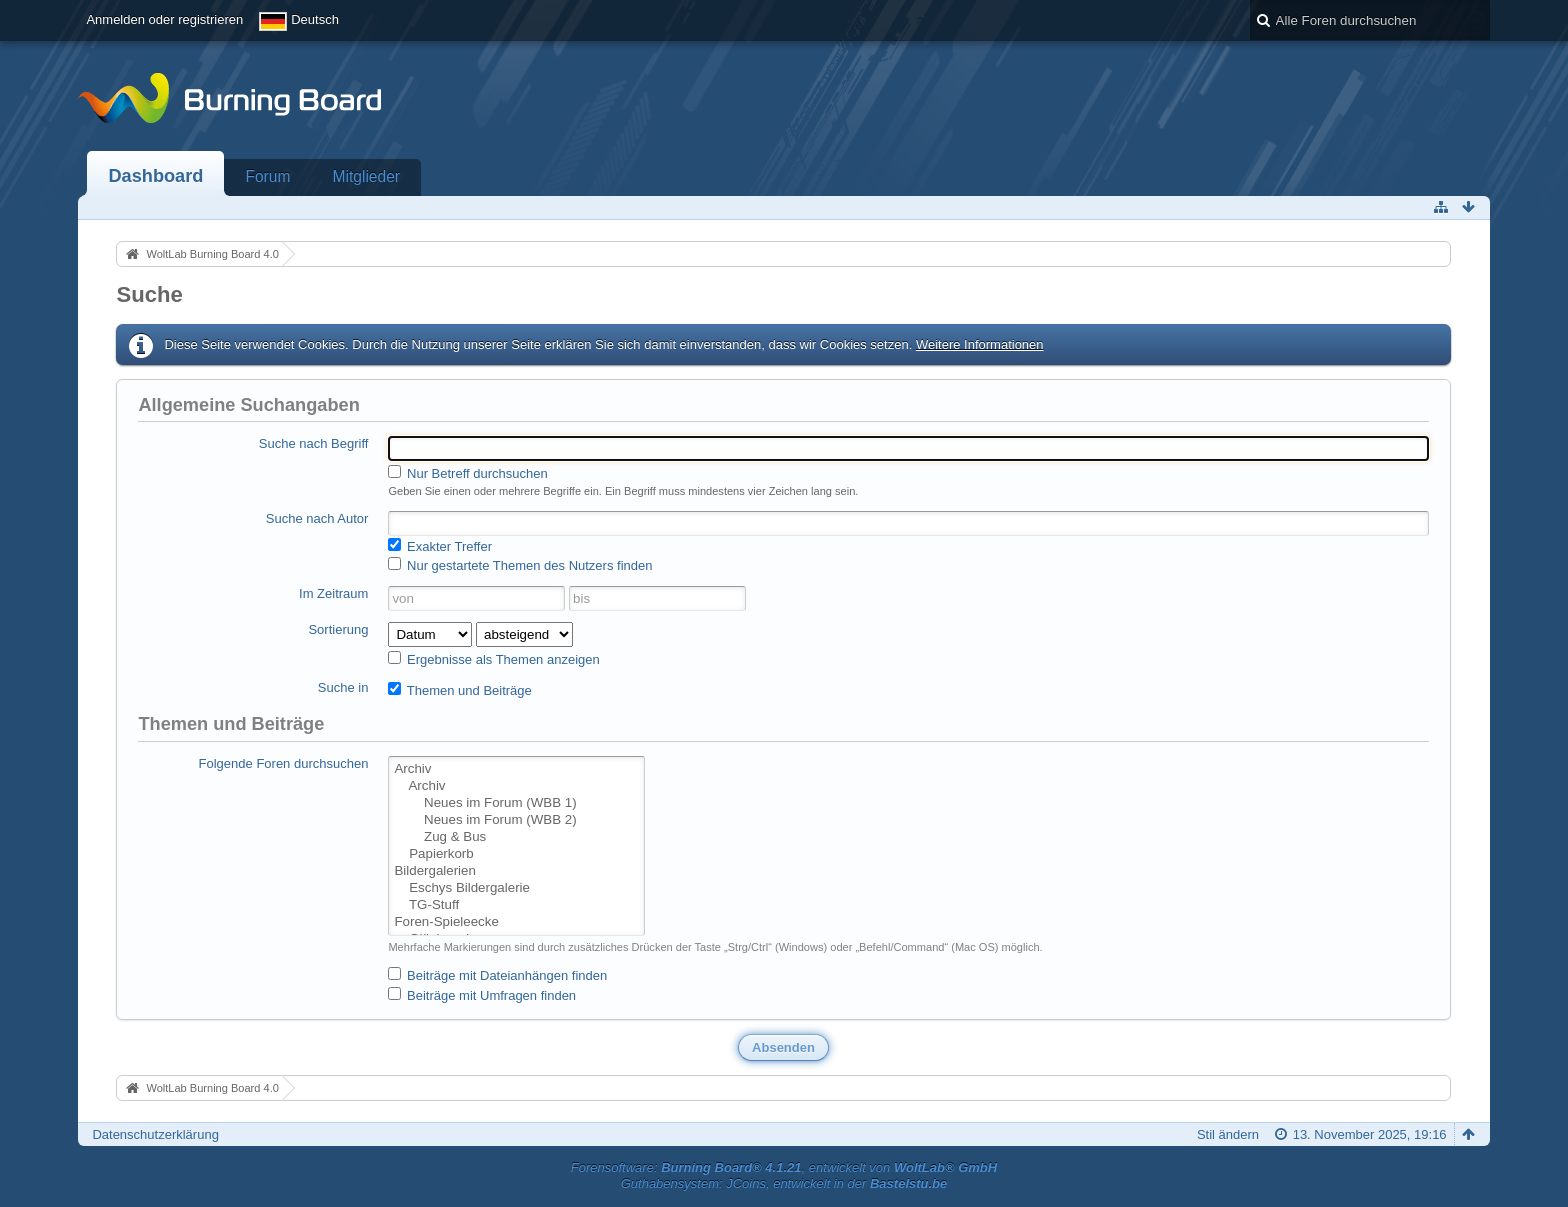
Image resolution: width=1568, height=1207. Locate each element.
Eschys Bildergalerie (516, 888)
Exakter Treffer (440, 546)
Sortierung (338, 629)
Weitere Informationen (980, 344)
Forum (267, 176)
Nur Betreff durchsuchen (467, 473)
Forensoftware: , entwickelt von (784, 1167)
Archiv (516, 769)
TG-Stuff (516, 905)
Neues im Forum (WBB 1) (516, 803)
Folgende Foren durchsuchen (284, 763)
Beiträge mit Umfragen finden (482, 995)
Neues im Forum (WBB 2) (516, 820)
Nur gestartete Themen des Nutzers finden (520, 565)
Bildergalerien (516, 871)
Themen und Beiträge (459, 690)
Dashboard (155, 176)
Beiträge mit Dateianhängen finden (497, 975)
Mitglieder (366, 176)
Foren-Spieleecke (516, 922)
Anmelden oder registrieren (164, 19)
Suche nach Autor (317, 518)
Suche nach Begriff (314, 443)
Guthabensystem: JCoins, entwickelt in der (784, 1183)
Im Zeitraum (333, 593)
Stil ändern (1228, 1134)
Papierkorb (516, 854)
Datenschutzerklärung (155, 1134)
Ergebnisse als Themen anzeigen (493, 659)
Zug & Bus (516, 837)
